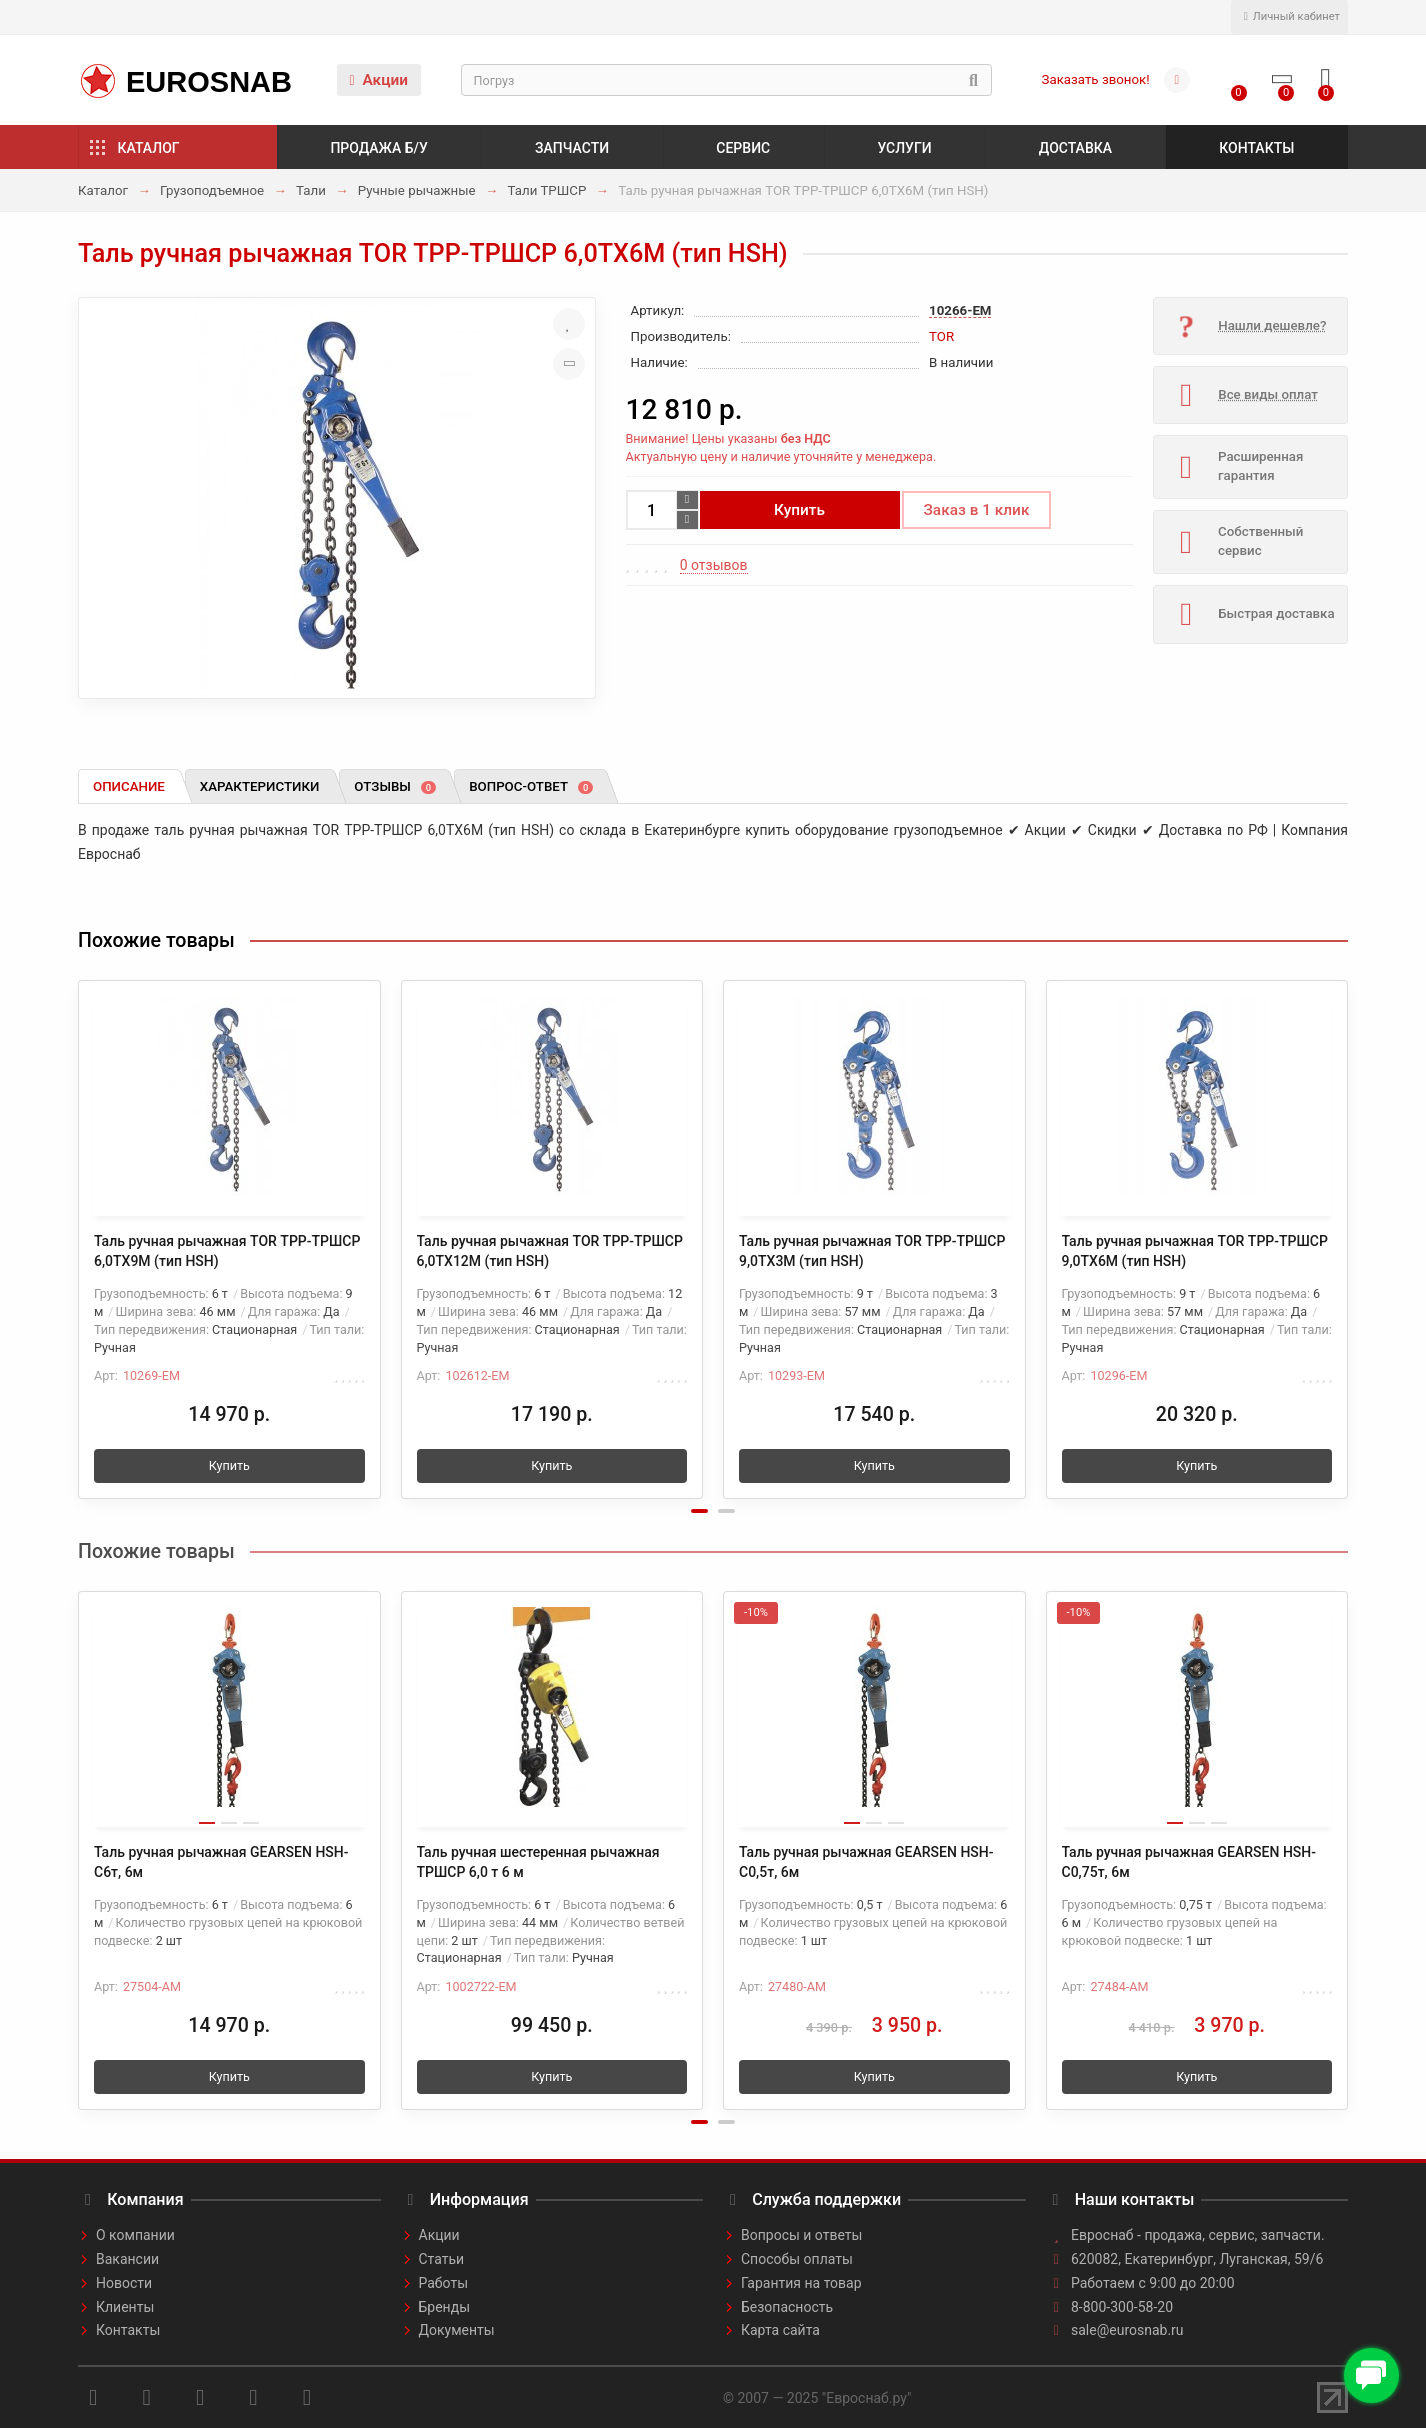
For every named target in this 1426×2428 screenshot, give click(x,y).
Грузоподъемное (212, 190)
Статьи (442, 2259)
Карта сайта (780, 2330)
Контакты (1256, 148)
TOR (941, 336)
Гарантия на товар (801, 2283)
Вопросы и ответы (801, 2235)
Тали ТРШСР (547, 190)
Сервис (743, 148)
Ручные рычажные (417, 190)
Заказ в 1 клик (977, 510)
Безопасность (787, 2307)
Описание (129, 786)
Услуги (904, 148)
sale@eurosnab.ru (1127, 2330)
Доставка (1075, 148)
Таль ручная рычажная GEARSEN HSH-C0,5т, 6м (866, 1862)
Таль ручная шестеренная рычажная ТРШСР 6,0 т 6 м (538, 1862)
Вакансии (127, 2259)
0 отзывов (714, 565)
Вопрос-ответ (531, 786)
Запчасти (572, 148)
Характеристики (260, 786)
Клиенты (125, 2307)
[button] (699, 1511)
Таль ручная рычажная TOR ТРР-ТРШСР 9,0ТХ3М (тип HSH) (872, 1251)
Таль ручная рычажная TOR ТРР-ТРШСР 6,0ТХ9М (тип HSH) (227, 1251)
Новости (124, 2283)
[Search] (726, 80)
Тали (311, 190)
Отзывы (395, 786)
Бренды (445, 2307)
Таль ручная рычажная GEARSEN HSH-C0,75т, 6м (1189, 1862)
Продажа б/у (378, 148)
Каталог (149, 148)
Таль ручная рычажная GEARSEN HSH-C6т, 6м (221, 1862)
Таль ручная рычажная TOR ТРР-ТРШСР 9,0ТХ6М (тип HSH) (1195, 1251)
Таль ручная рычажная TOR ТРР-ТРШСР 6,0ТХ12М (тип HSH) (550, 1251)
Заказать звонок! (1096, 79)
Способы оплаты (797, 2259)
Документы (457, 2330)
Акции (378, 80)
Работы (444, 2283)
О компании (135, 2235)
